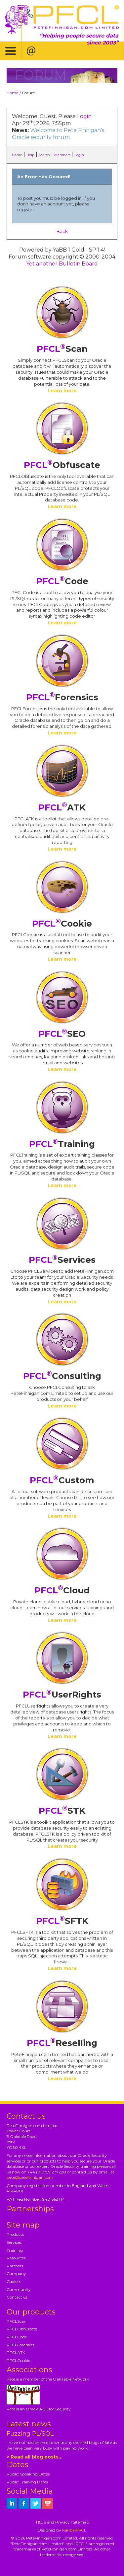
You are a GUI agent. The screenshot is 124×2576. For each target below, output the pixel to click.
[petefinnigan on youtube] (47, 2503)
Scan (62, 348)
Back (62, 231)
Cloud (62, 1590)
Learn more (62, 391)
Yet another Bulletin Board (62, 264)
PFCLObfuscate (22, 2328)
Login (84, 116)
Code (62, 581)
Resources (16, 2257)
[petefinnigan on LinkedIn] (12, 2503)
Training (62, 1144)
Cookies (14, 2281)
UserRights (62, 1694)
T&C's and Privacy (52, 2522)
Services (62, 1259)
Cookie (62, 923)
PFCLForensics (20, 2344)
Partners (15, 2265)
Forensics (62, 697)
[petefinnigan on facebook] (24, 2503)
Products (15, 2234)
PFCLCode (17, 2336)
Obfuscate (62, 465)
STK (62, 1810)
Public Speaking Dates (28, 2473)
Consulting (62, 1376)
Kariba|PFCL (74, 2530)
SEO (62, 1033)
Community (19, 2289)
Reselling (62, 2043)
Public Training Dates (27, 2481)
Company (16, 2273)
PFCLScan (16, 2321)
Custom (62, 1480)
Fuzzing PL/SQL (30, 2433)
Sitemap (81, 2522)
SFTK (62, 1921)
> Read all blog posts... (34, 2457)
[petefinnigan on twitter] (35, 2503)
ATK (62, 807)
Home (12, 92)
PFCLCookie (18, 2360)
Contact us (17, 2297)
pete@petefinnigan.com (30, 2177)
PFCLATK (16, 2352)
